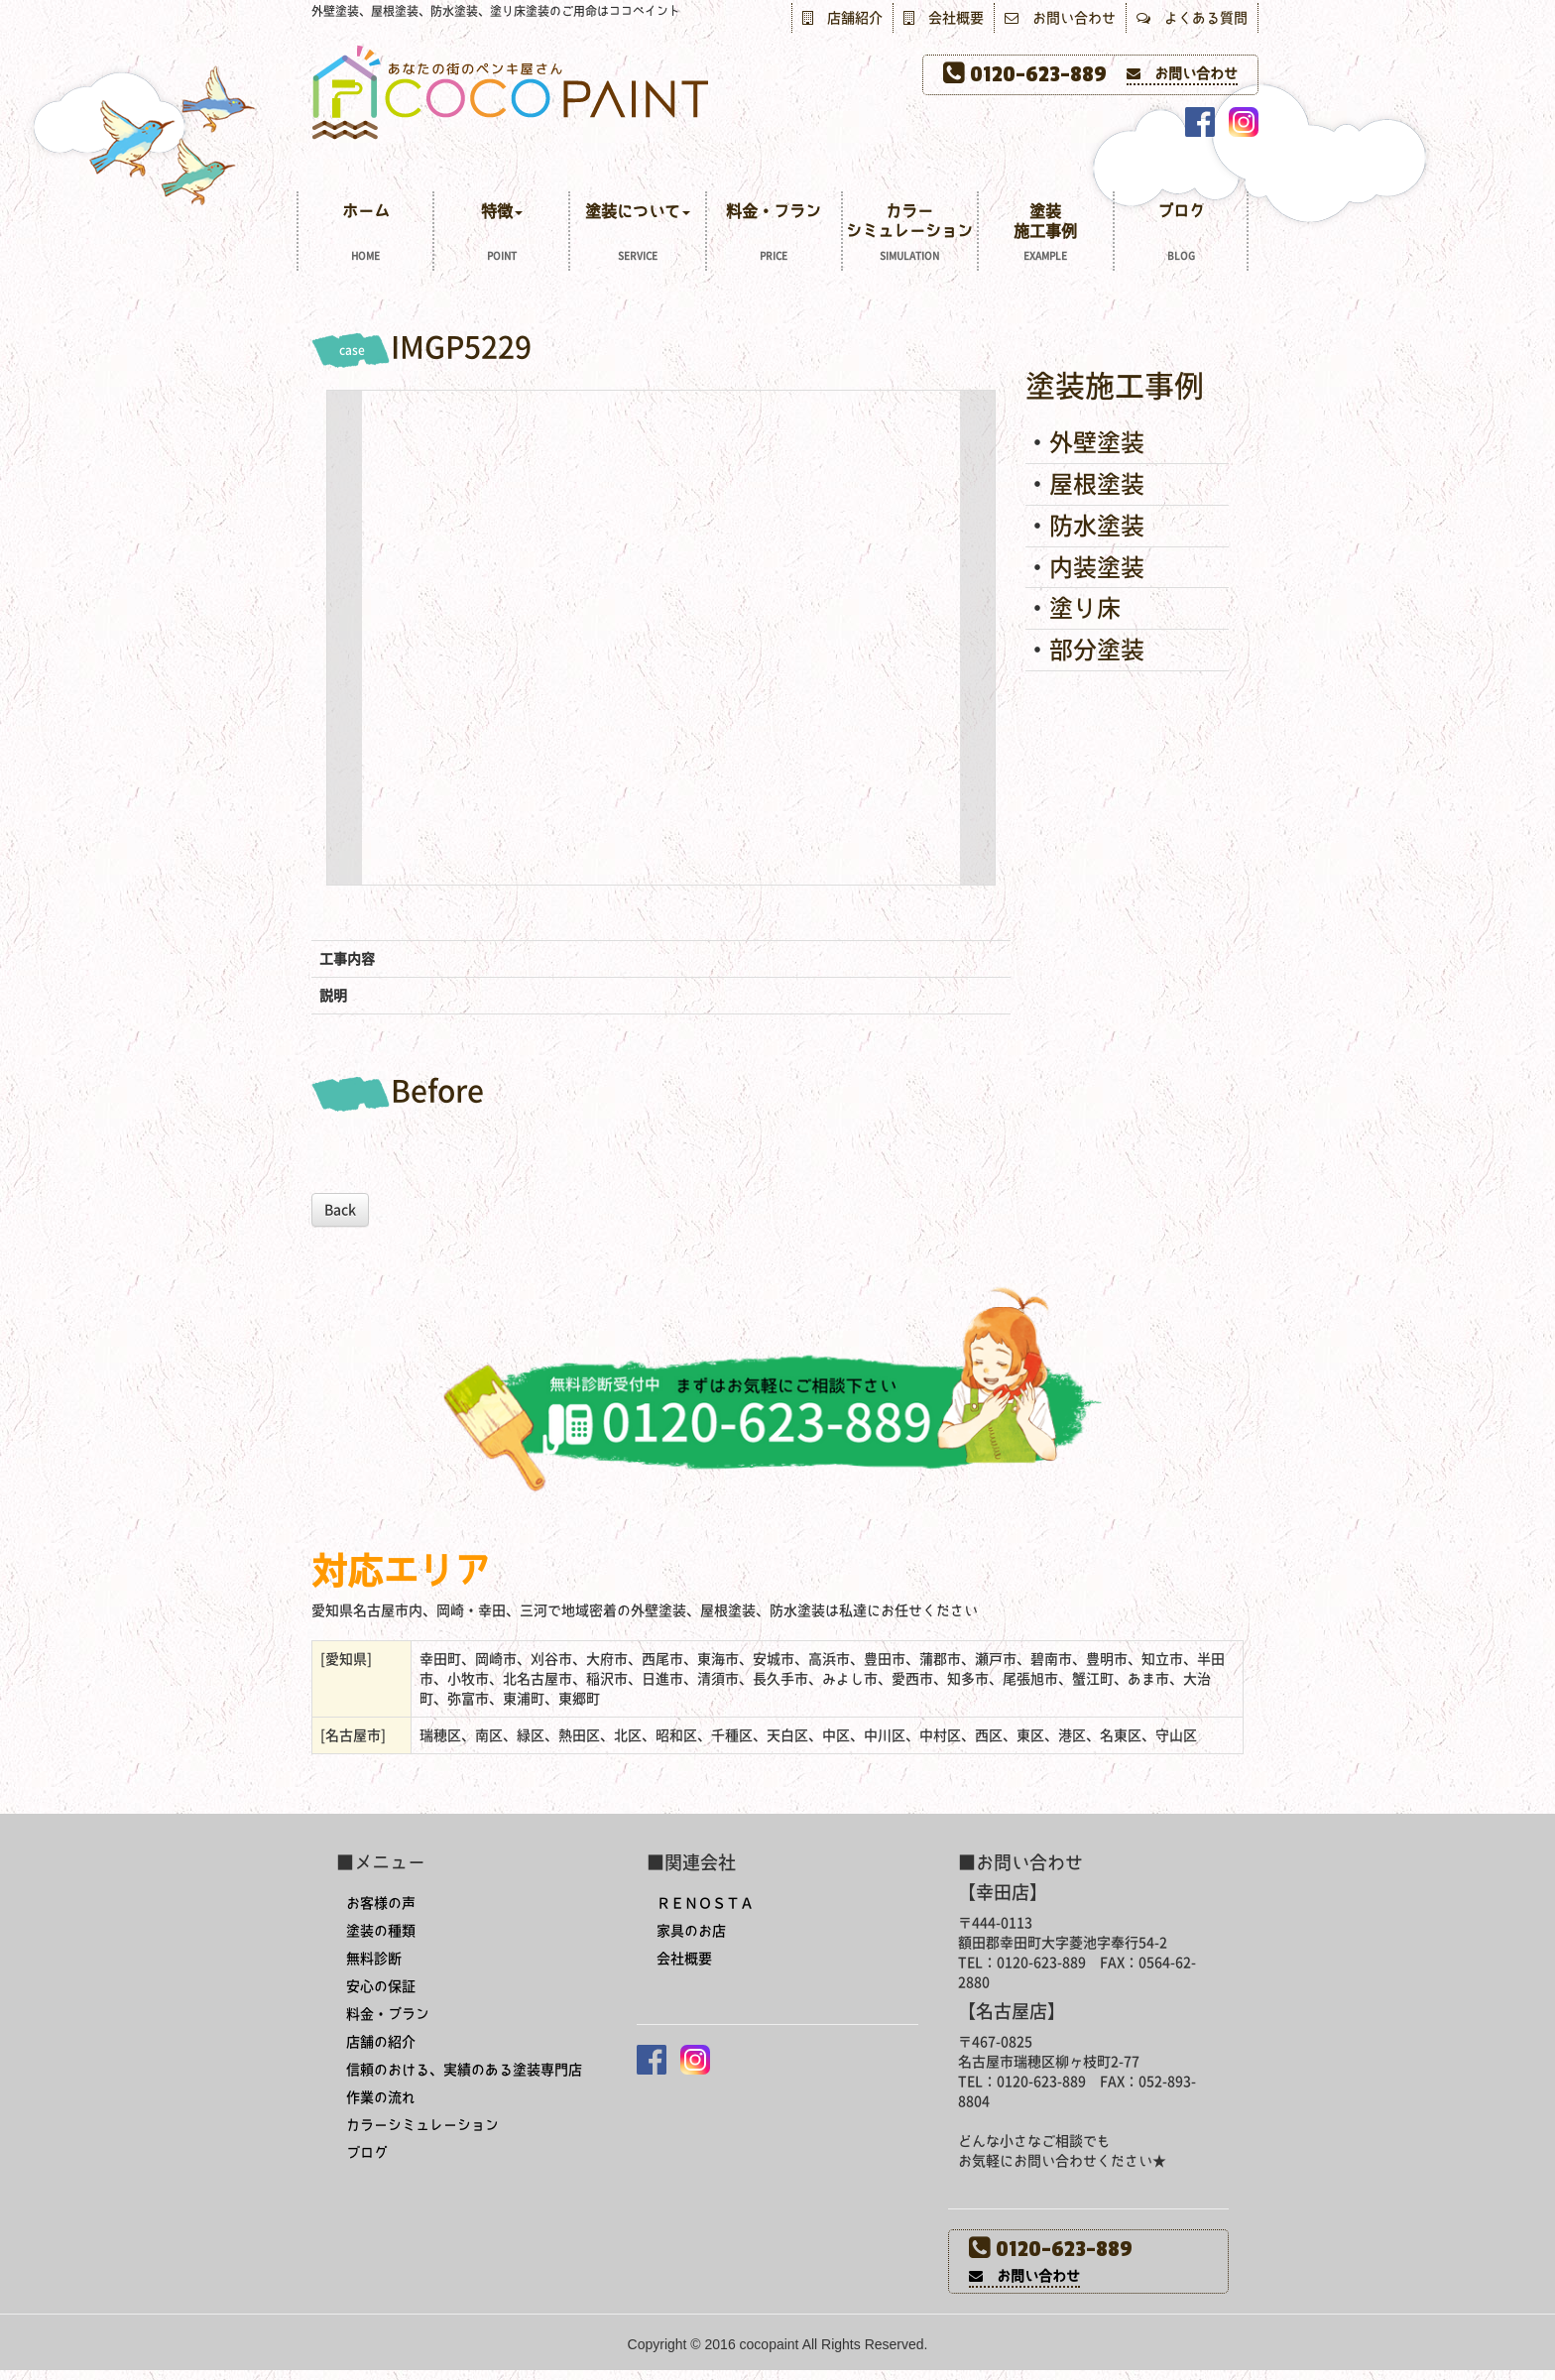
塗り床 (1085, 608)
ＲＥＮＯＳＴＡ (705, 1903)
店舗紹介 (842, 18)
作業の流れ (381, 2097)
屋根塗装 (1096, 484)
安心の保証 (381, 1986)
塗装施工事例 (1046, 234)
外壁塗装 (1096, 442)
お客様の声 (381, 1903)
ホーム (365, 234)
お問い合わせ (1060, 18)
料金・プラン (774, 234)
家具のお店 (691, 1931)
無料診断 (374, 1958)
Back (340, 1210)
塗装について (637, 234)
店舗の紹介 (381, 2042)
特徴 (501, 234)
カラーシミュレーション (910, 234)
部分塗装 (1096, 649)
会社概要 (943, 18)
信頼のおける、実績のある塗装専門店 (464, 2070)
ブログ (1181, 234)
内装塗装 (1096, 567)
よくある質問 (1192, 18)
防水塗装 (1096, 525)
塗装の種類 (381, 1931)
